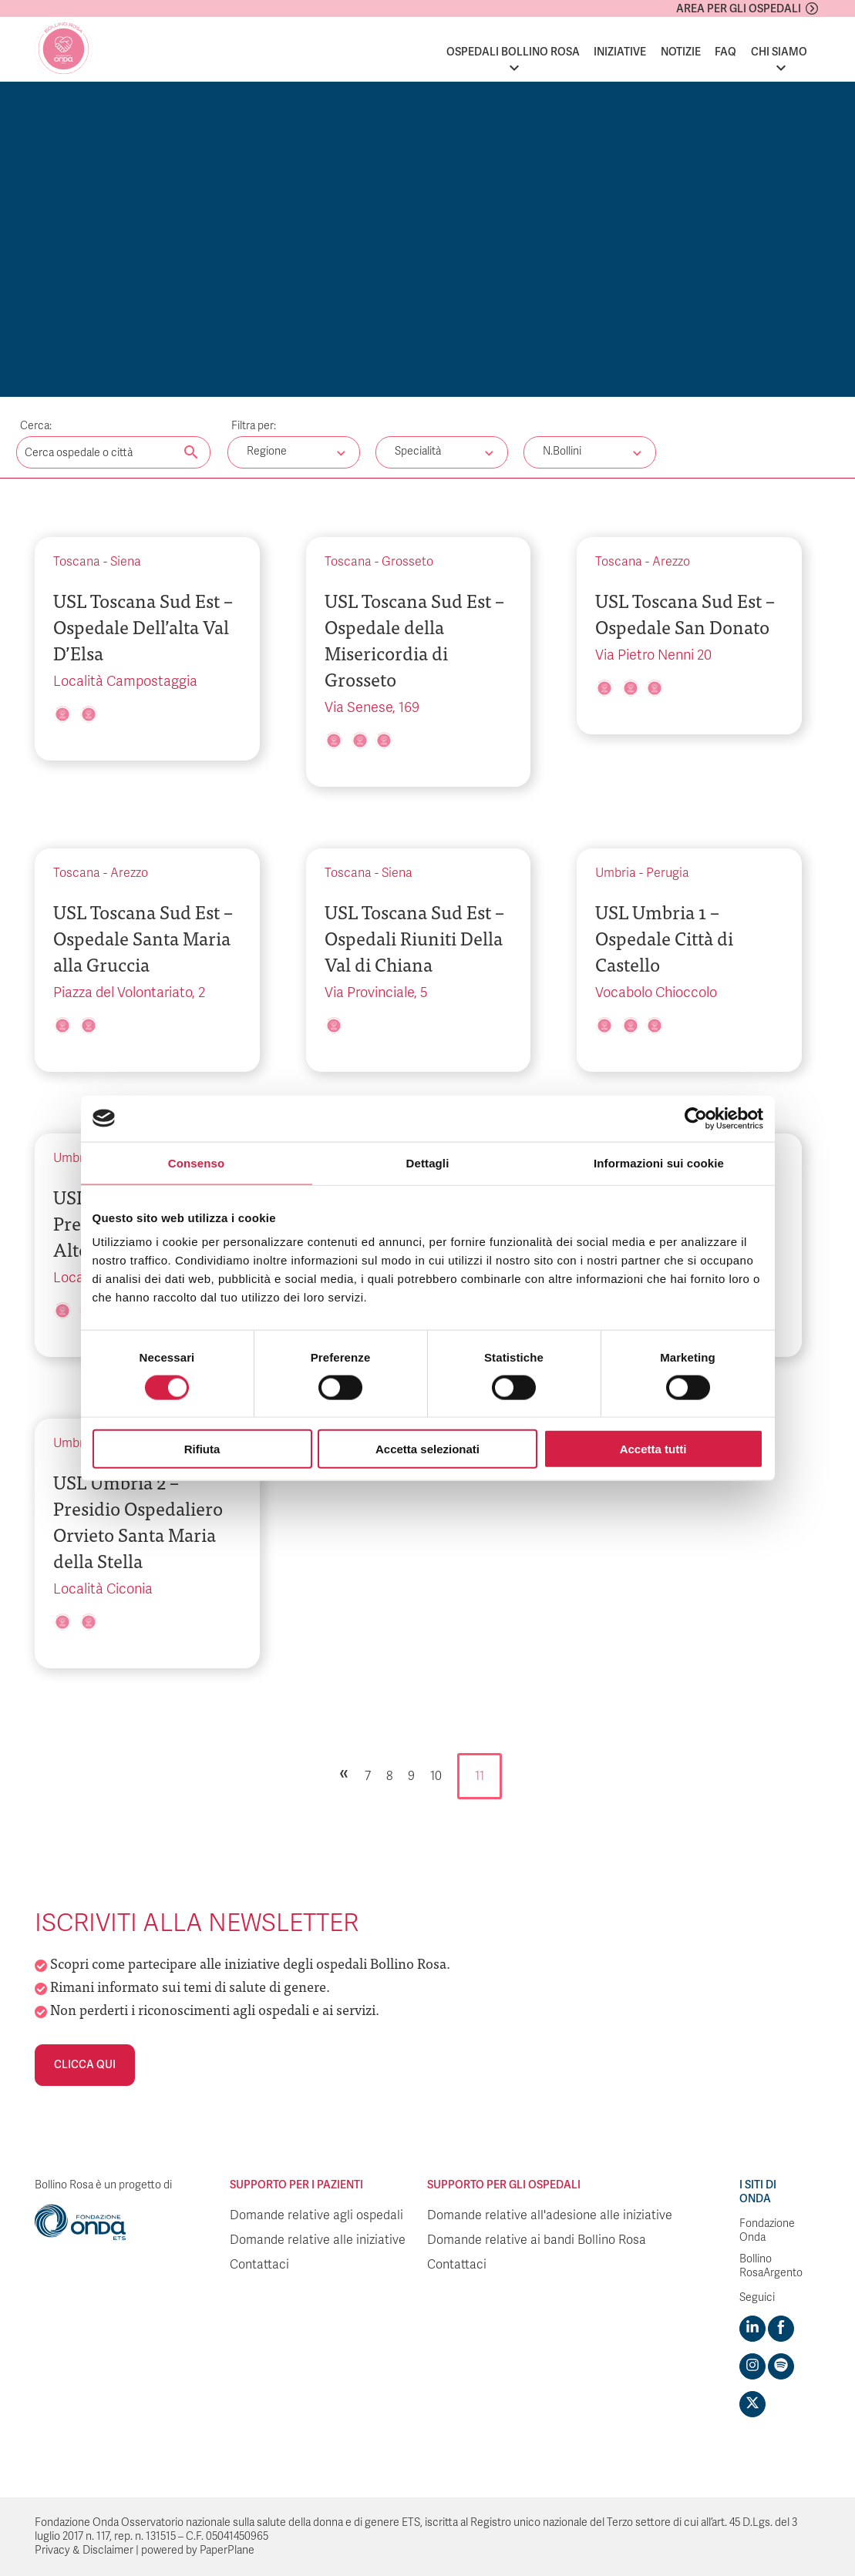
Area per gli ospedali (738, 8)
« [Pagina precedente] (343, 1772)
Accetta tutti (653, 1449)
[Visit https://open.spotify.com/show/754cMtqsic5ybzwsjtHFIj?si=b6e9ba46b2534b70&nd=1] (781, 2366)
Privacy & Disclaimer (84, 2550)
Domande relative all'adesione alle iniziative (549, 2215)
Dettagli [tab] (427, 1162)
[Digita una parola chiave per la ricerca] (113, 452)
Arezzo (671, 561)
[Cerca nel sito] (191, 453)
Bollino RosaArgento (771, 2265)
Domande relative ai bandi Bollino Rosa (536, 2240)
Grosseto (407, 561)
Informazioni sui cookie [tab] (659, 1162)
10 (436, 1776)
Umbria (615, 873)
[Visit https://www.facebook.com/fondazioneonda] (781, 2328)
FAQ (725, 52)
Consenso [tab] (196, 1162)
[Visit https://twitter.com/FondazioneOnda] (752, 2404)
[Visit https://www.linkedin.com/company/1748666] (752, 2328)
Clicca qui (85, 2064)
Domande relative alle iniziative (318, 2240)
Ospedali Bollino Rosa (513, 52)
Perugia (667, 873)
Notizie (681, 52)
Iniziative (620, 52)
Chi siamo (779, 52)
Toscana (76, 561)
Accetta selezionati (427, 1449)
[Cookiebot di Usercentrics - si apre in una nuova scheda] (695, 1118)
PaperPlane (227, 2550)
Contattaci (259, 2264)
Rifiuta (202, 1449)
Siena (125, 561)
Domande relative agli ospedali (316, 2215)
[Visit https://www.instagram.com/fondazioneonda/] (752, 2366)
